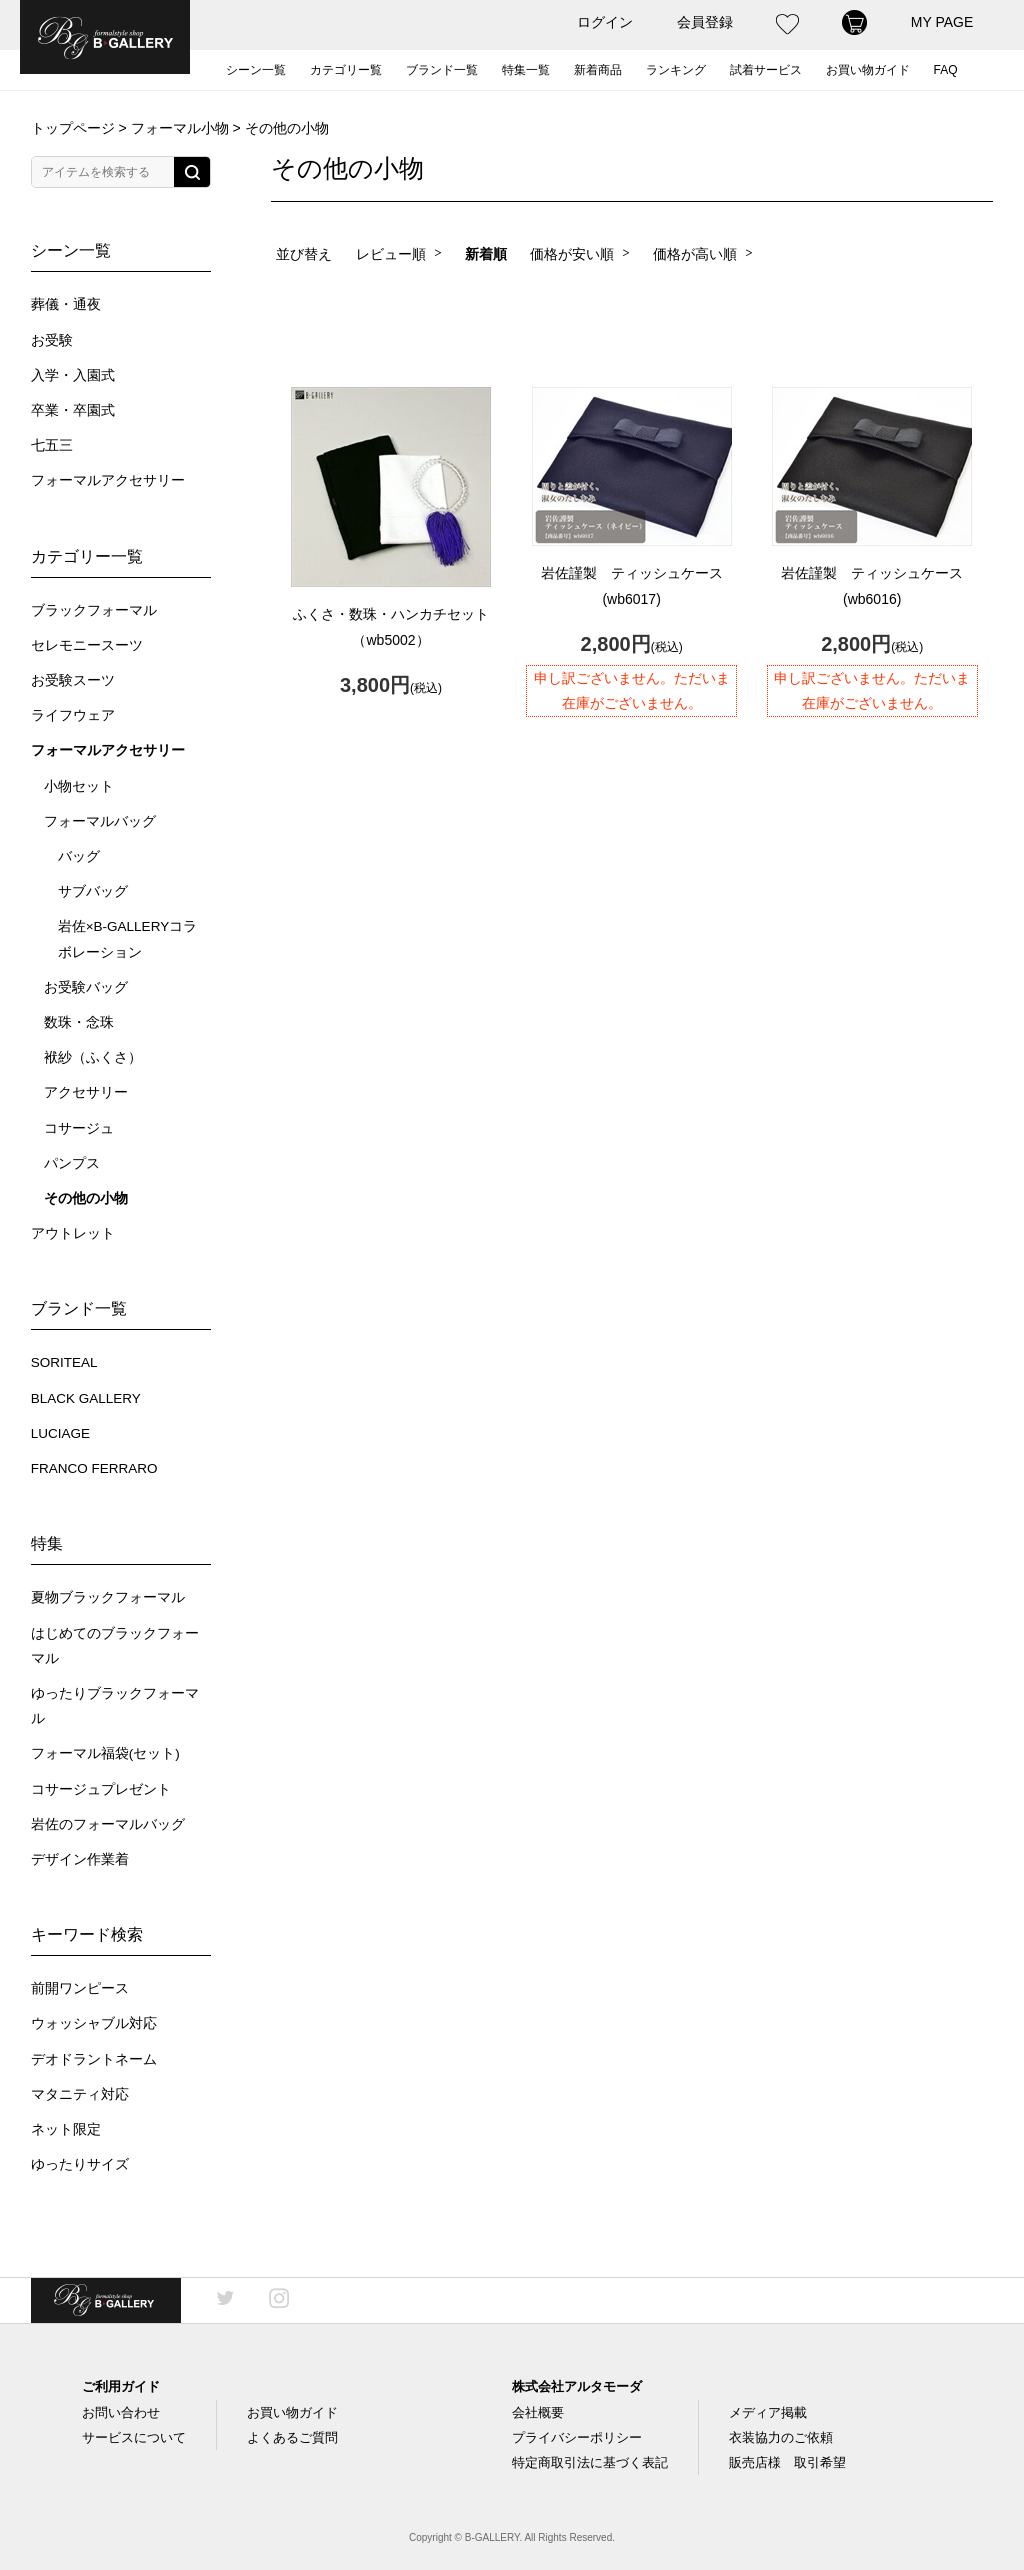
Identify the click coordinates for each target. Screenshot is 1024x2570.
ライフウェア (73, 715)
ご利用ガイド (121, 2386)
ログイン (605, 22)
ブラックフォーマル (94, 610)
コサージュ (79, 1128)
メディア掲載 (768, 2412)
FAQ (946, 70)
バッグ (79, 856)
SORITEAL (64, 1362)
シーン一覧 (256, 70)
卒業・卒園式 (73, 410)
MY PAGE (942, 22)
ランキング (676, 70)
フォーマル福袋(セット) (105, 1753)
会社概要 (538, 2412)
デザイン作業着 (80, 1859)
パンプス (72, 1163)
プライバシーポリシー (577, 2437)
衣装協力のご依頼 (781, 2437)
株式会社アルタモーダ (577, 2386)
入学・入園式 (73, 375)
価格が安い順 (572, 254)
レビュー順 (391, 254)
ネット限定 (66, 2129)
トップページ (73, 128)
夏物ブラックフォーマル (108, 1597)
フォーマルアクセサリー (108, 480)
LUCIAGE (60, 1433)
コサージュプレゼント (101, 1789)
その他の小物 (86, 1198)
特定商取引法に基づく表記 (590, 2462)
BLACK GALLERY (86, 1398)
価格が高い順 (695, 254)
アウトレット (73, 1233)
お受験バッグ (86, 987)
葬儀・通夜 (66, 304)
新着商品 (598, 70)
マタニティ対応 (80, 2094)
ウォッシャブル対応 (94, 2023)
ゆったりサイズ (80, 2164)
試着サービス (766, 70)
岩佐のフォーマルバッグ (108, 1824)
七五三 (52, 445)
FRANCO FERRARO (94, 1468)
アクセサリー (86, 1092)
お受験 (52, 340)
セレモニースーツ (87, 645)
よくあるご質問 (292, 2437)
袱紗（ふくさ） (93, 1057)
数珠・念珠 (79, 1022)
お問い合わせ (121, 2412)
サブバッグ (93, 891)
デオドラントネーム (94, 2059)
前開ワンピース (80, 1988)
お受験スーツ (73, 680)
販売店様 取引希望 (787, 2462)
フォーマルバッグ (100, 821)
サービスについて (134, 2437)
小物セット (79, 786)
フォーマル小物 (180, 128)
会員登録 (705, 22)
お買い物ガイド (868, 70)
